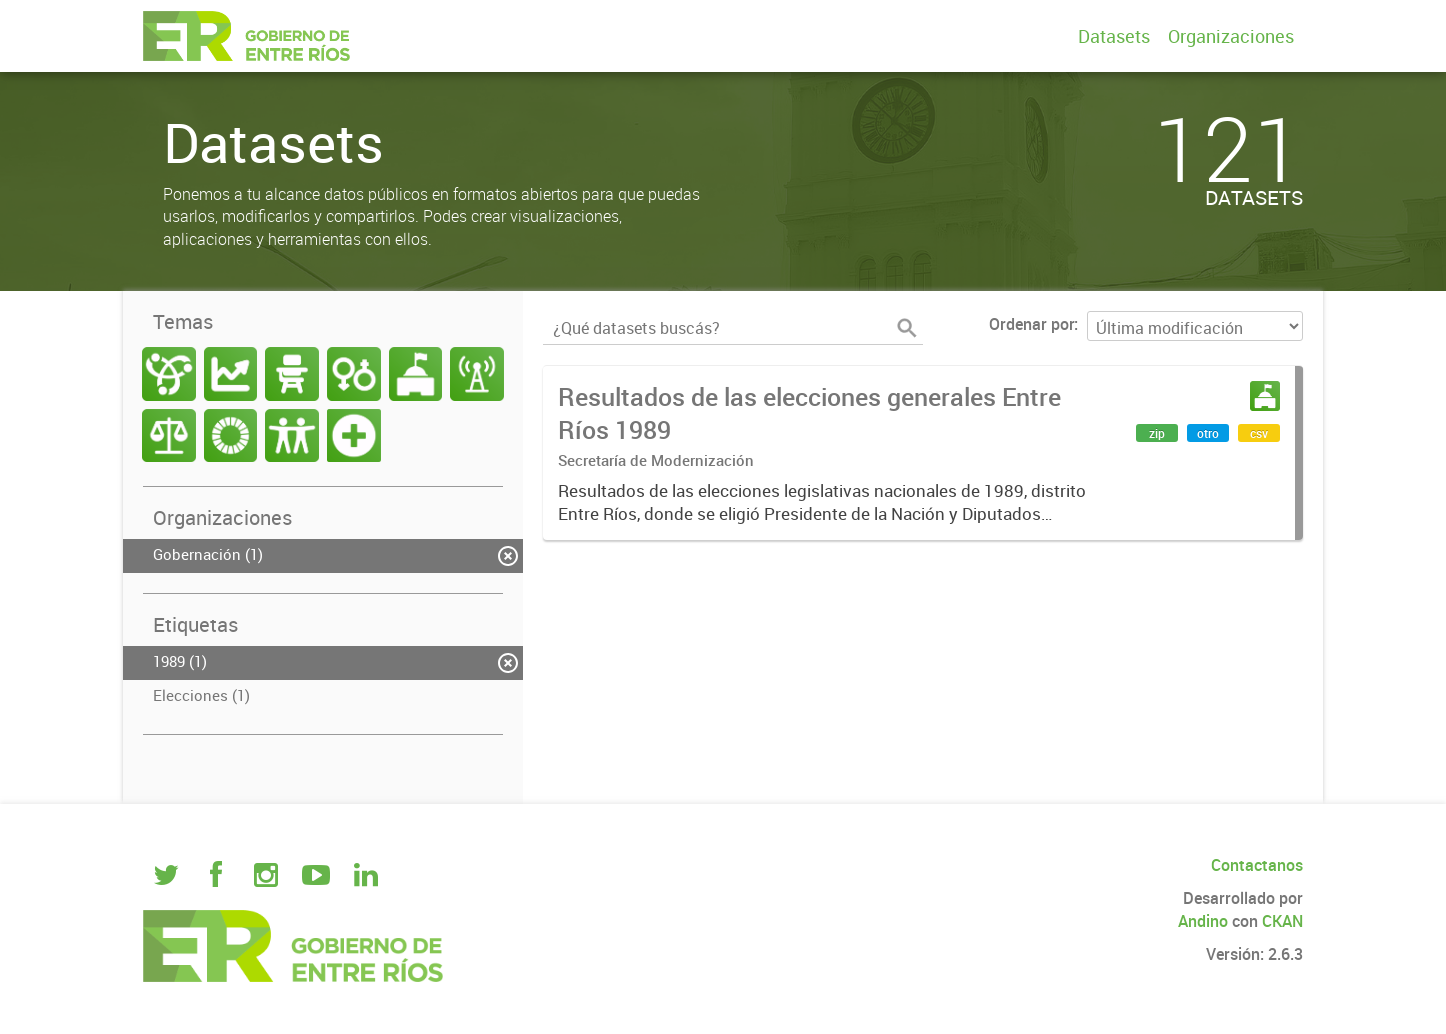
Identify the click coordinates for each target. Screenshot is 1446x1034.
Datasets (1114, 36)
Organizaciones (1231, 36)
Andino (1203, 921)
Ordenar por (1031, 324)
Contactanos (1257, 865)
